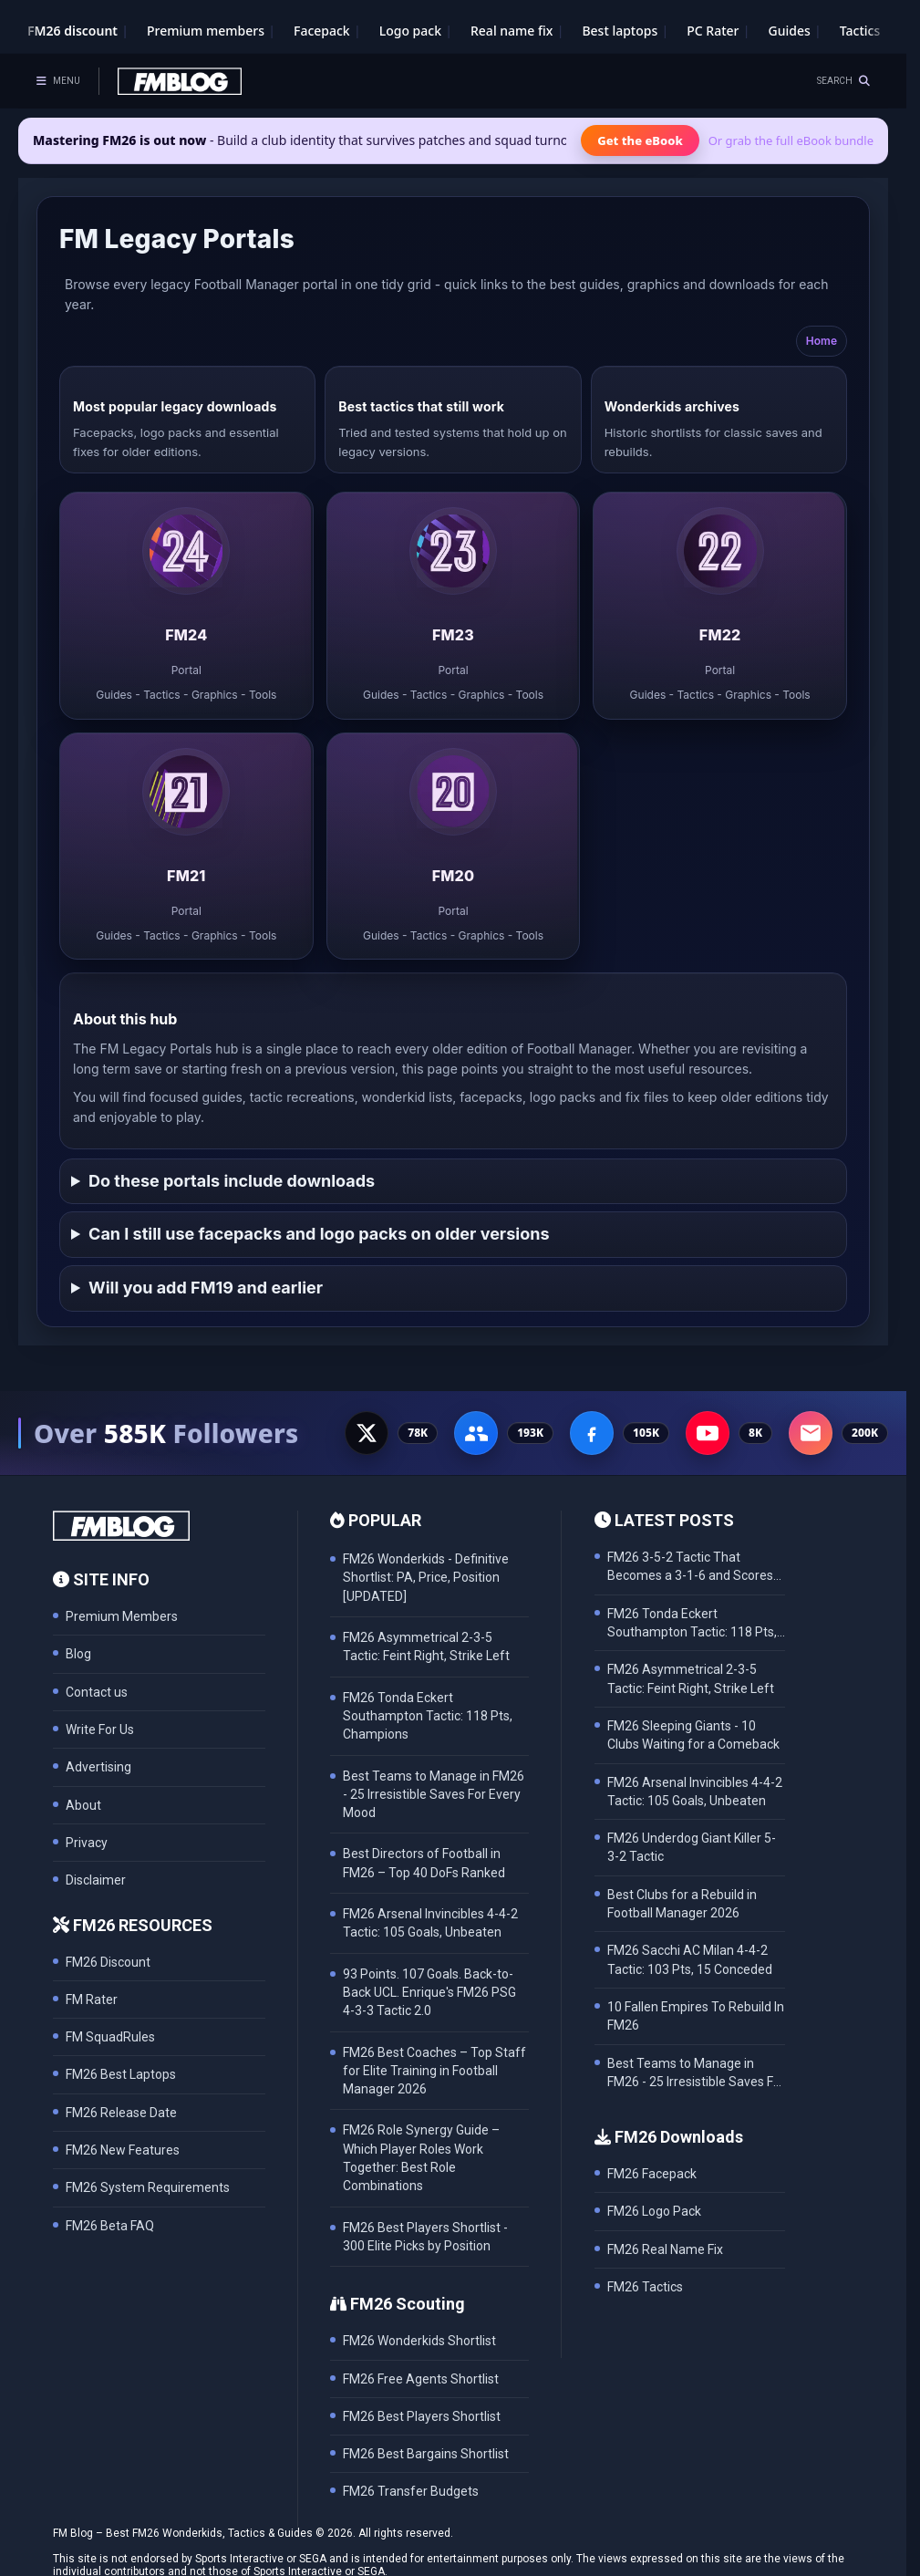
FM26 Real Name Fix (665, 2249)
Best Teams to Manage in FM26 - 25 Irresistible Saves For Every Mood (696, 2074)
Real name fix (511, 30)
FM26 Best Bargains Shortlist (426, 2453)
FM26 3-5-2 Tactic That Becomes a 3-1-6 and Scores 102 (690, 1567)
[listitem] (186, 606)
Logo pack (410, 30)
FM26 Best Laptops (121, 2074)
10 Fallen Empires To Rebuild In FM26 (695, 2016)
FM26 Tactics (645, 2287)
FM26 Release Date (121, 2112)
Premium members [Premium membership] (205, 30)
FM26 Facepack (652, 2173)
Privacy (87, 1842)
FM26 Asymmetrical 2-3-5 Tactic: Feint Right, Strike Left (690, 1678)
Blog (78, 1653)
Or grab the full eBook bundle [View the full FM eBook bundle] (790, 140)
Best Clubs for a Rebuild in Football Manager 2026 (682, 1903)
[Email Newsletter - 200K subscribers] (810, 1433)
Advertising (98, 1767)
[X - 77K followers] (366, 1433)
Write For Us (100, 1729)
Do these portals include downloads (231, 1180)
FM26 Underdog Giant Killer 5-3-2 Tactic (691, 1847)
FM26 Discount (108, 1962)
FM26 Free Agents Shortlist (421, 2379)
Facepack (322, 30)
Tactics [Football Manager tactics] (860, 30)
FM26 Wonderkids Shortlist (419, 2340)
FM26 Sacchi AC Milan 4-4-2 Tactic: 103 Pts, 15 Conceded (689, 1959)
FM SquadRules (110, 2037)
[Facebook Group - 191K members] (476, 1433)
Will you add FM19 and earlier (205, 1287)
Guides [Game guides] (790, 30)
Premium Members (122, 1616)
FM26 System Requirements (148, 2187)
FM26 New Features (123, 2150)
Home (821, 341)
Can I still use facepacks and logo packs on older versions (318, 1233)
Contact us (97, 1692)
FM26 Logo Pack (654, 2211)
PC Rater (713, 30)
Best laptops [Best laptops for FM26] (619, 30)
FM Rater (92, 1999)
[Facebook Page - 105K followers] (592, 1433)
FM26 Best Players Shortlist (422, 2416)
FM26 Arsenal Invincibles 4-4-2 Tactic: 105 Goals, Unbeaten (694, 1791)
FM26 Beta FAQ (110, 2225)
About (83, 1805)
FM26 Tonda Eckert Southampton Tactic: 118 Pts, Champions (692, 1624)
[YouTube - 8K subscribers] (707, 1433)
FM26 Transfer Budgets (411, 2491)
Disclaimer (96, 1880)
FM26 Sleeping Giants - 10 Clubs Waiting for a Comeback (693, 1735)
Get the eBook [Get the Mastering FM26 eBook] (639, 140)
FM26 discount (72, 30)
